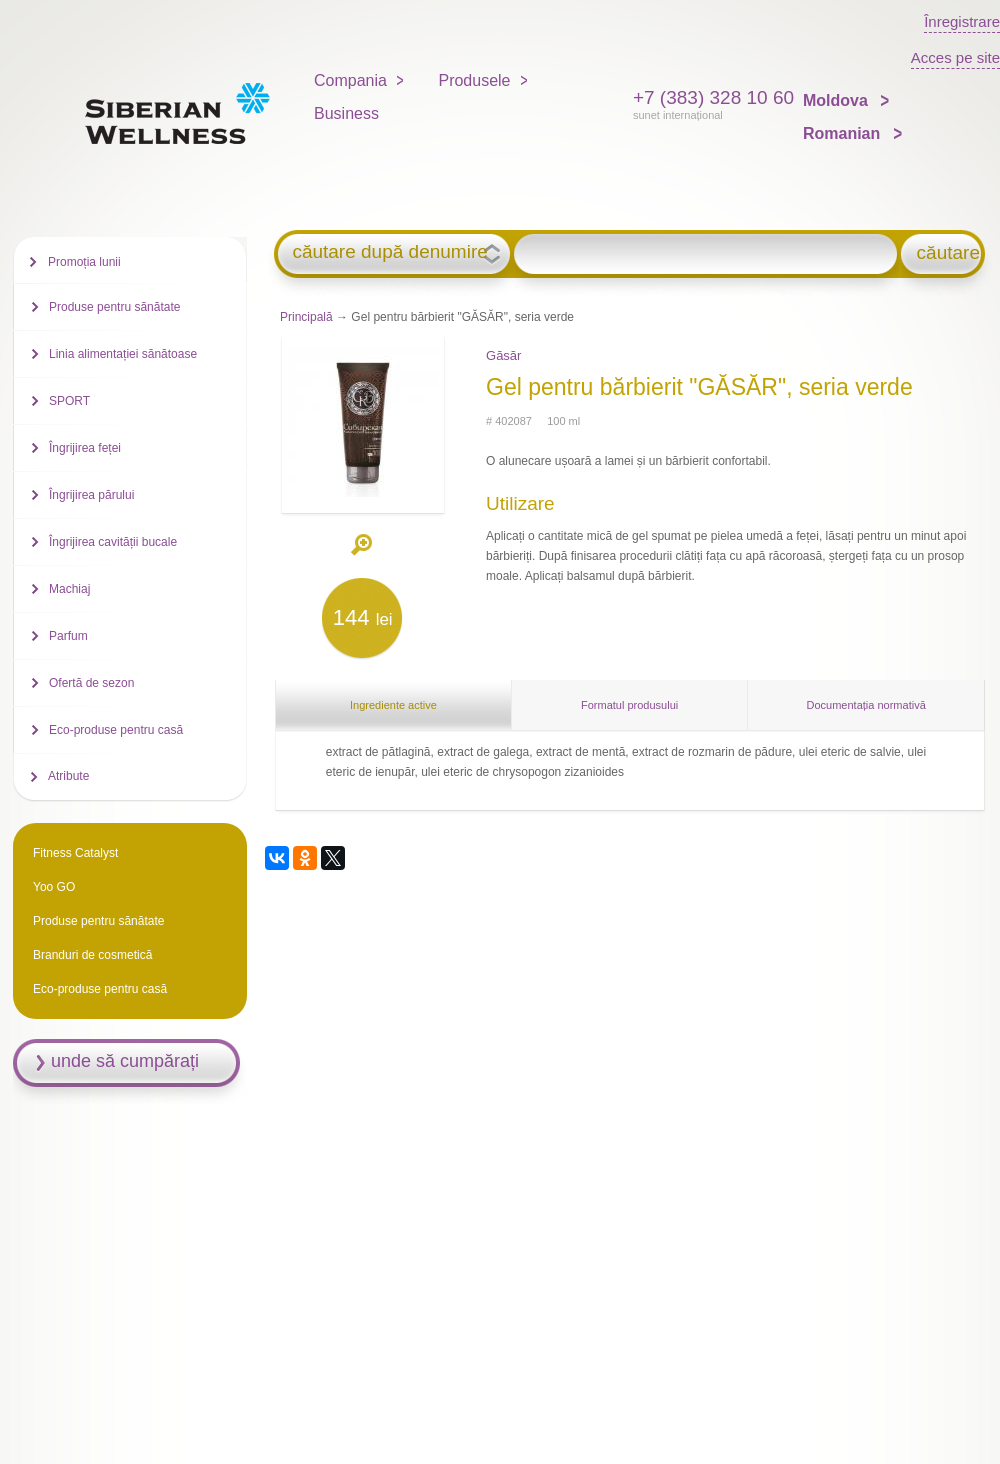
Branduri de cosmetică (92, 955)
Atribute (68, 776)
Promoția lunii (84, 262)
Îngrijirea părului (91, 495)
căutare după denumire (389, 252)
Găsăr (503, 355)
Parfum (68, 636)
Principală (306, 317)
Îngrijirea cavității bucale (113, 542)
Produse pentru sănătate (114, 307)
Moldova (837, 100)
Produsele (474, 80)
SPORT (69, 401)
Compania (350, 80)
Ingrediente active (393, 705)
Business (346, 113)
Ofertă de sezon (91, 683)
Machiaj (69, 589)
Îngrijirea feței (85, 448)
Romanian (844, 133)
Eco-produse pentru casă (116, 730)
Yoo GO (54, 887)
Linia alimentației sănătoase (123, 354)
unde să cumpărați (125, 1061)
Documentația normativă (866, 705)
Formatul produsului (629, 705)
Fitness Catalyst (75, 853)
